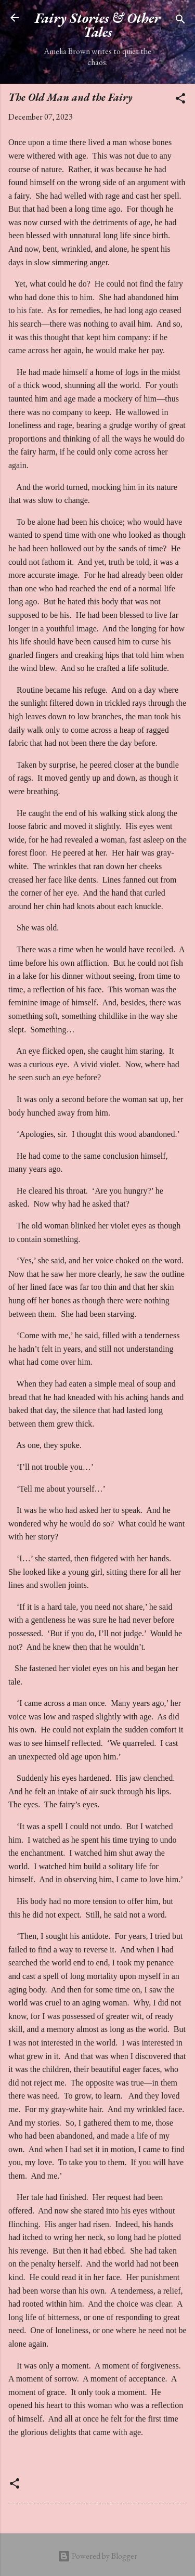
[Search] (180, 21)
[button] (180, 100)
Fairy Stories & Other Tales (97, 25)
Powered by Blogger (97, 2556)
